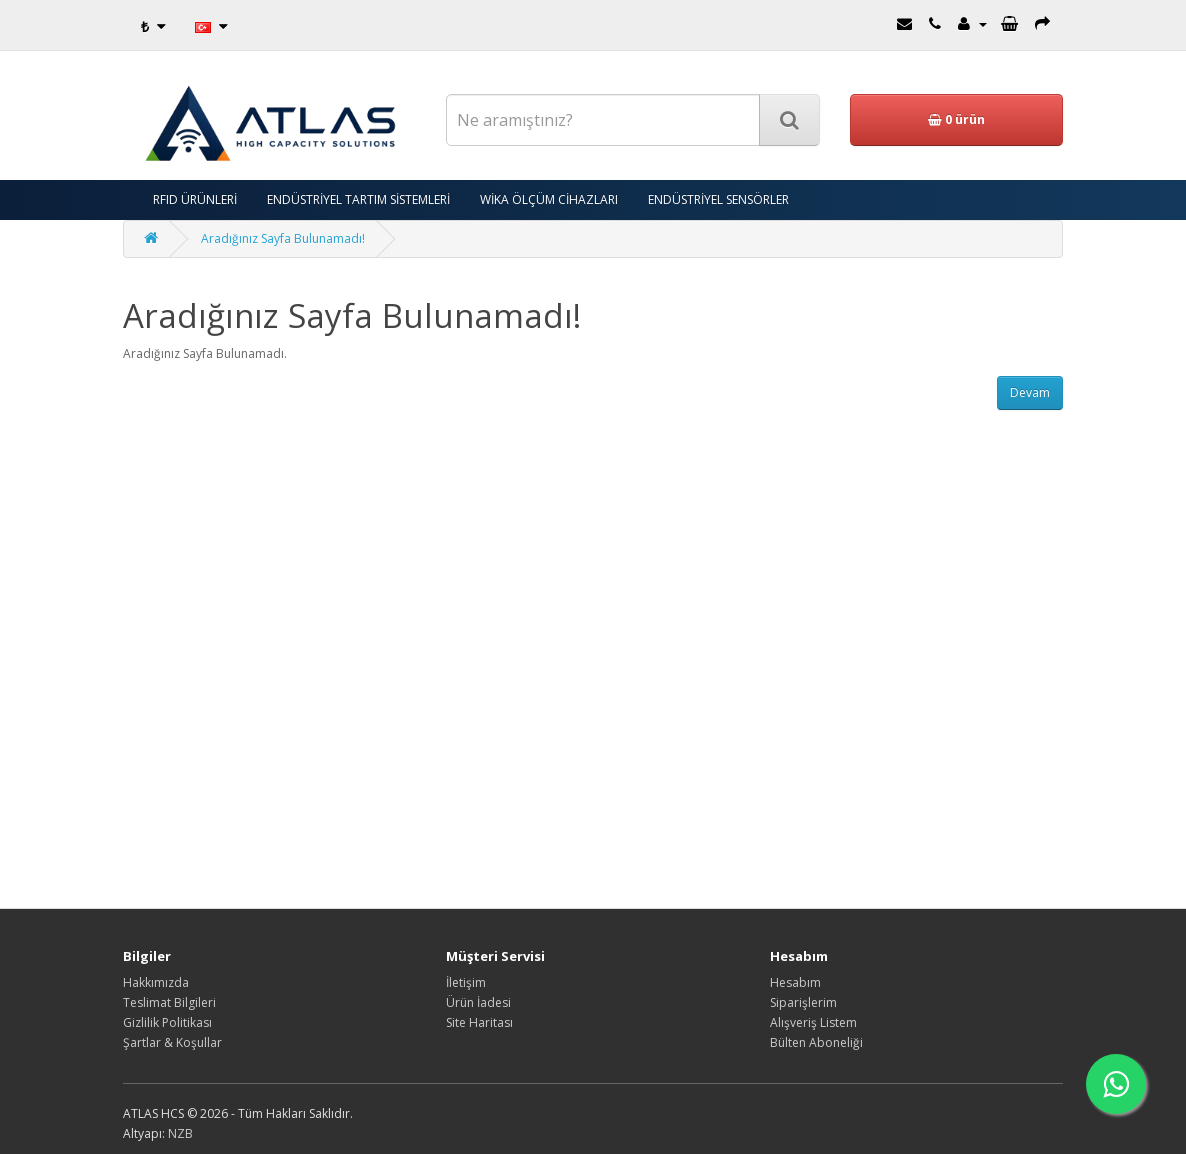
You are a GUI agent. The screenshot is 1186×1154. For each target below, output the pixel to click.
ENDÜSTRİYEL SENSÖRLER (718, 199)
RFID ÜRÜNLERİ (195, 199)
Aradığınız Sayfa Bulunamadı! (283, 238)
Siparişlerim (803, 1002)
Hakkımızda (156, 982)
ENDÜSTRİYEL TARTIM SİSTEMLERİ (358, 199)
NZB (180, 1133)
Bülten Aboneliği (816, 1042)
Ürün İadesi (478, 1002)
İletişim (466, 982)
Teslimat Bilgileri (169, 1002)
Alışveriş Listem (813, 1022)
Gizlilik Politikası (167, 1022)
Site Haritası (479, 1022)
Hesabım (795, 982)
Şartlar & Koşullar (172, 1042)
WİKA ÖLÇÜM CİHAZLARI (549, 199)
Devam (1030, 392)
